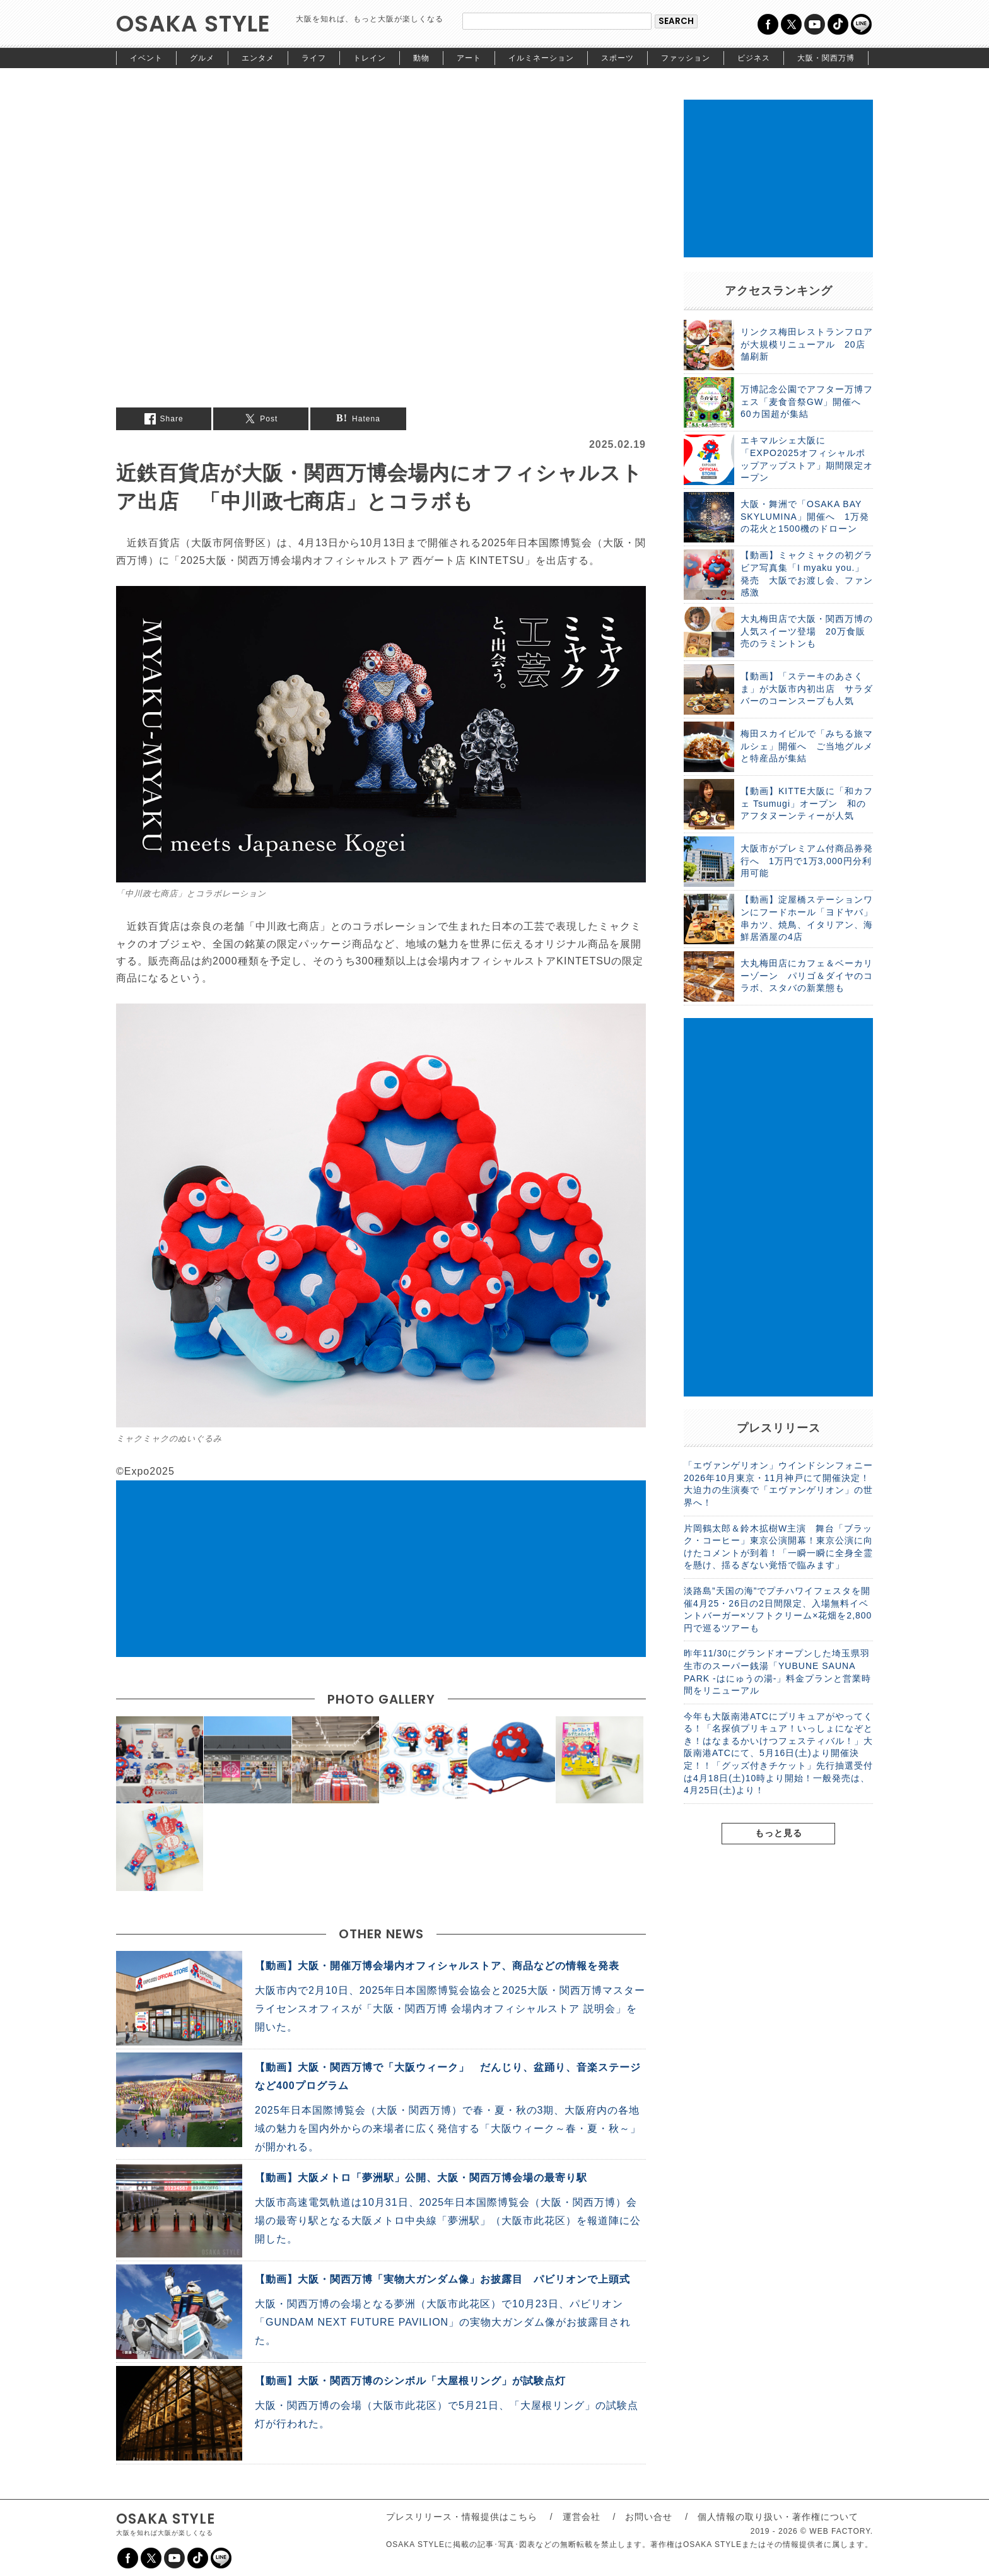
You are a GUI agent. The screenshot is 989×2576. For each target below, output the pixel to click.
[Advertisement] (381, 1568)
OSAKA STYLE (193, 24)
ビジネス (753, 58)
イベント (146, 58)
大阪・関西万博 (826, 58)
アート (469, 58)
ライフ (313, 58)
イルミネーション (541, 58)
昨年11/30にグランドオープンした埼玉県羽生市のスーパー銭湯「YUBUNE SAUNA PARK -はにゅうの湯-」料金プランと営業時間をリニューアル (777, 1671)
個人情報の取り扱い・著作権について (778, 2517)
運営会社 (581, 2517)
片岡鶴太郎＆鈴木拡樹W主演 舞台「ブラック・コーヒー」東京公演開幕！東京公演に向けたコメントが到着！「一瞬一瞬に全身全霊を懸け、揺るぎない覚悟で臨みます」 (778, 1547)
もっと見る (778, 1833)
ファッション (685, 58)
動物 (421, 58)
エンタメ (258, 58)
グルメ (202, 58)
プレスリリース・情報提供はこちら (461, 2517)
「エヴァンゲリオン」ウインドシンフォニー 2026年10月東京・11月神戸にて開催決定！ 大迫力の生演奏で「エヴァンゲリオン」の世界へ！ (778, 1484)
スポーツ (617, 58)
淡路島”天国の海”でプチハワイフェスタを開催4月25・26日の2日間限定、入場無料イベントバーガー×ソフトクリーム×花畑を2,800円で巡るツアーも (778, 1609)
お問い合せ (648, 2517)
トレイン (369, 58)
